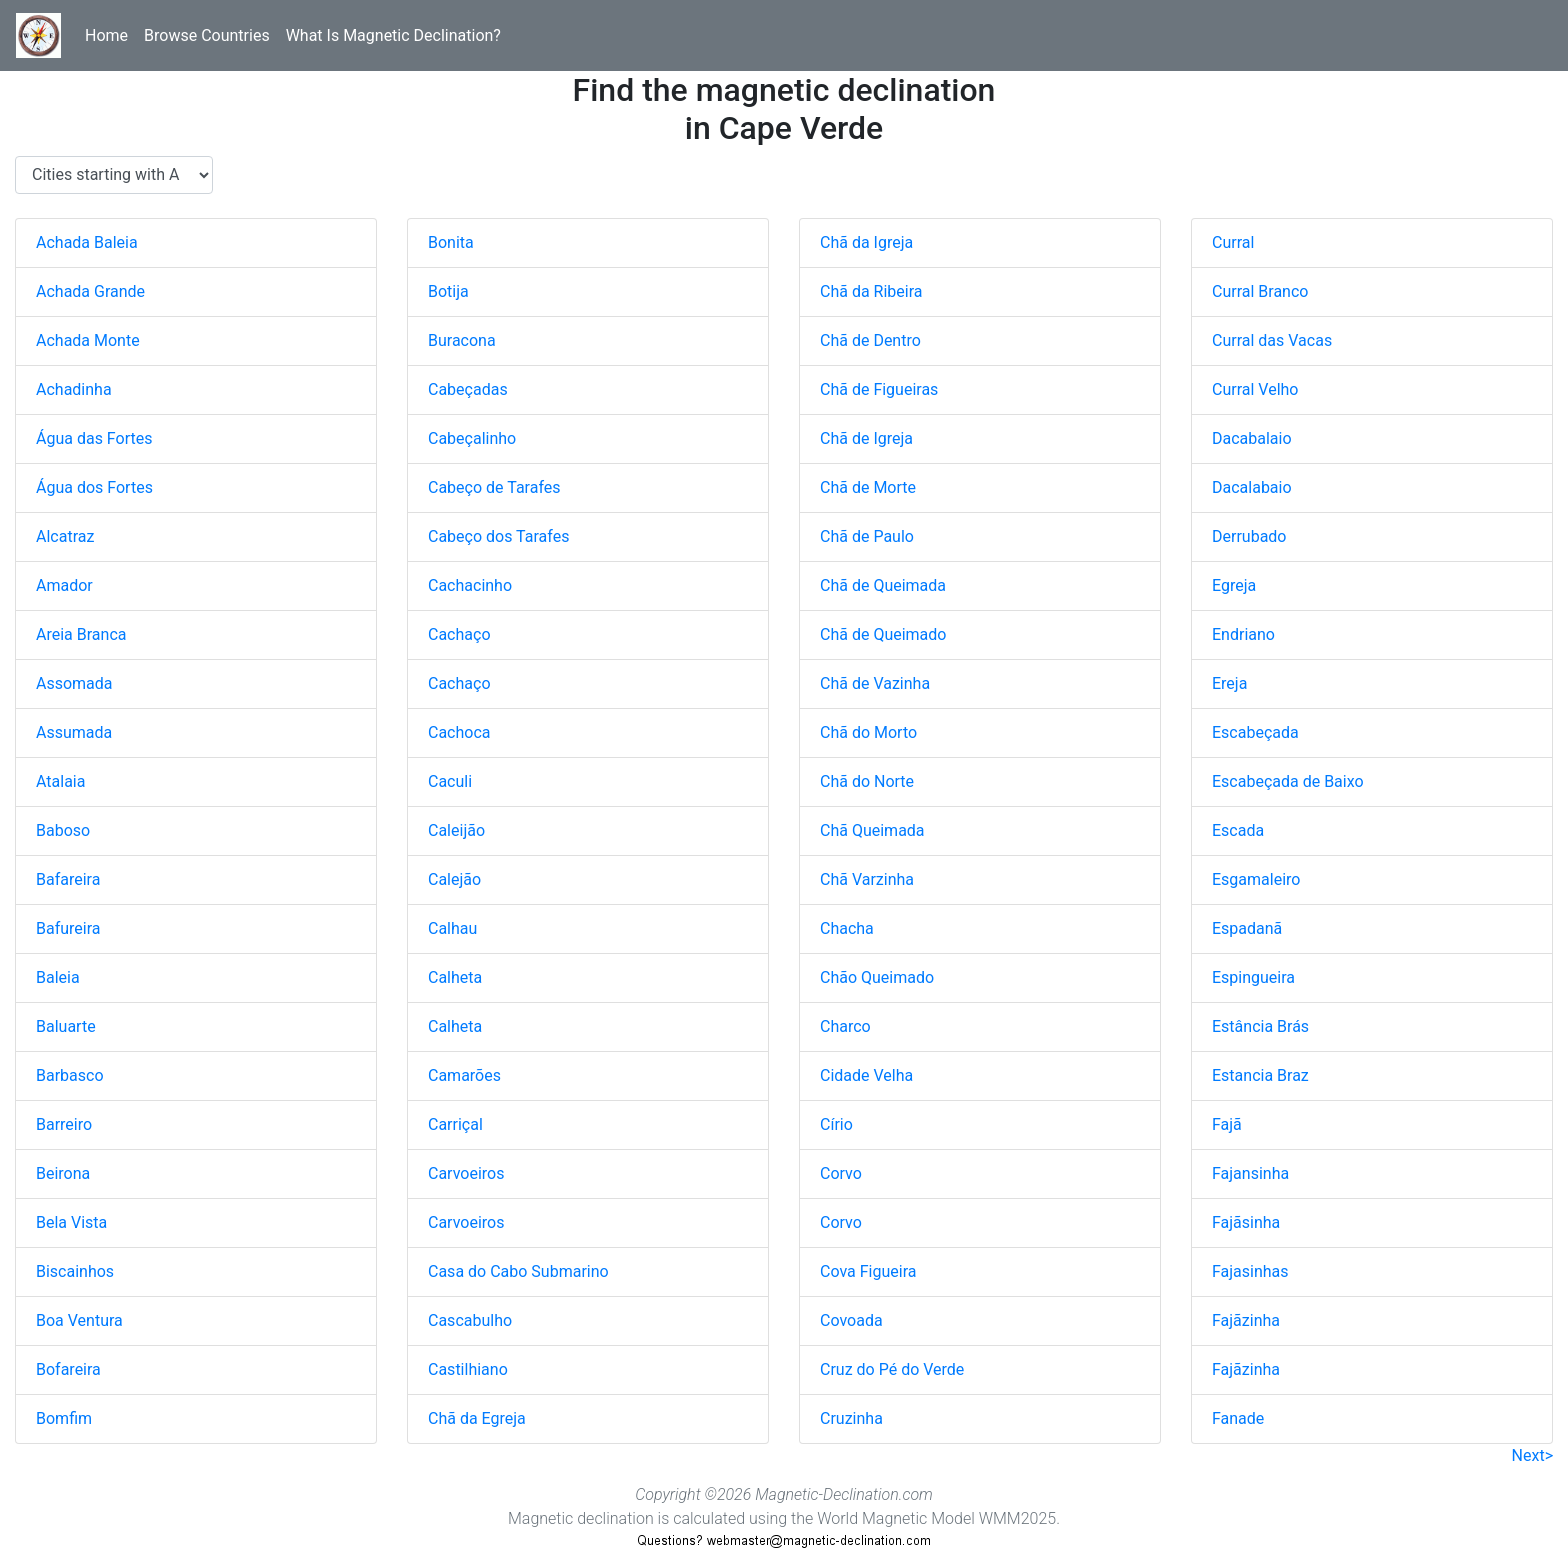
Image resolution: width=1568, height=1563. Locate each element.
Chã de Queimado (883, 634)
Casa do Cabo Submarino (518, 1271)
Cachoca (459, 732)
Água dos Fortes (94, 487)
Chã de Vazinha (875, 683)
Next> (1532, 1455)
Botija (448, 291)
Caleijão (456, 830)
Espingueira (1253, 977)
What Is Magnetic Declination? (393, 35)
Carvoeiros (466, 1173)
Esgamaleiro (1256, 879)
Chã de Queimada (883, 585)
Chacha (847, 928)
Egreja (1234, 585)
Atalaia (60, 781)
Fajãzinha (1246, 1320)
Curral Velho (1255, 389)
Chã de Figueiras (879, 389)
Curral (1233, 242)
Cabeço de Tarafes (494, 487)
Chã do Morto (868, 732)
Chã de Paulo (867, 536)
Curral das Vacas (1272, 340)
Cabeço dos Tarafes (498, 536)
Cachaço (459, 634)
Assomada (74, 683)
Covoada (851, 1320)
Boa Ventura (79, 1320)
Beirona (63, 1173)
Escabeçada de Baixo (1288, 781)
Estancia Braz (1260, 1075)
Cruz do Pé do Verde (892, 1369)
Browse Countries (207, 35)
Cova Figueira (868, 1271)
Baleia (58, 977)
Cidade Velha (866, 1075)
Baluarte (66, 1026)
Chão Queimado (877, 977)
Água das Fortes (94, 438)
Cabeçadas (468, 389)
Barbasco (70, 1075)
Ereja (1229, 683)
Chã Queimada (872, 830)
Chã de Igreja (866, 438)
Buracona (462, 340)
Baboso (63, 830)
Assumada (74, 732)
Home (106, 35)
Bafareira (68, 879)
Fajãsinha (1246, 1222)
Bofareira (68, 1369)
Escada (1238, 830)
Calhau (452, 928)
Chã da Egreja (477, 1418)
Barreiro (64, 1124)
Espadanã (1247, 928)
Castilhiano (468, 1369)
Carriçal (455, 1124)
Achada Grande (90, 291)
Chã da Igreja (866, 242)
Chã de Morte (868, 487)
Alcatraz (65, 536)
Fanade (1238, 1418)
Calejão (454, 879)
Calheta (455, 977)
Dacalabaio (1252, 487)
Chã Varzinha (867, 879)
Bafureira (68, 928)
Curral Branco (1260, 291)
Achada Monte (88, 340)
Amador (64, 585)
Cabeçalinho (472, 438)
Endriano (1243, 634)
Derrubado (1249, 536)
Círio (836, 1124)
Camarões (464, 1075)
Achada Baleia (87, 242)
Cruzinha (851, 1418)
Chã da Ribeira (871, 291)
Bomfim (64, 1418)
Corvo (841, 1173)
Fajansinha (1250, 1173)
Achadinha (74, 389)
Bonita (451, 242)
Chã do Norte (867, 781)
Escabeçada (1255, 732)
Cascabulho (470, 1320)
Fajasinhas (1250, 1271)
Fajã (1227, 1124)
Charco (845, 1026)
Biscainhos (75, 1271)
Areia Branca (81, 634)
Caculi (450, 781)
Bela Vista (71, 1222)
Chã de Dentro (870, 340)
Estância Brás (1260, 1026)
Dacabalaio (1252, 438)
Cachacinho (470, 585)
